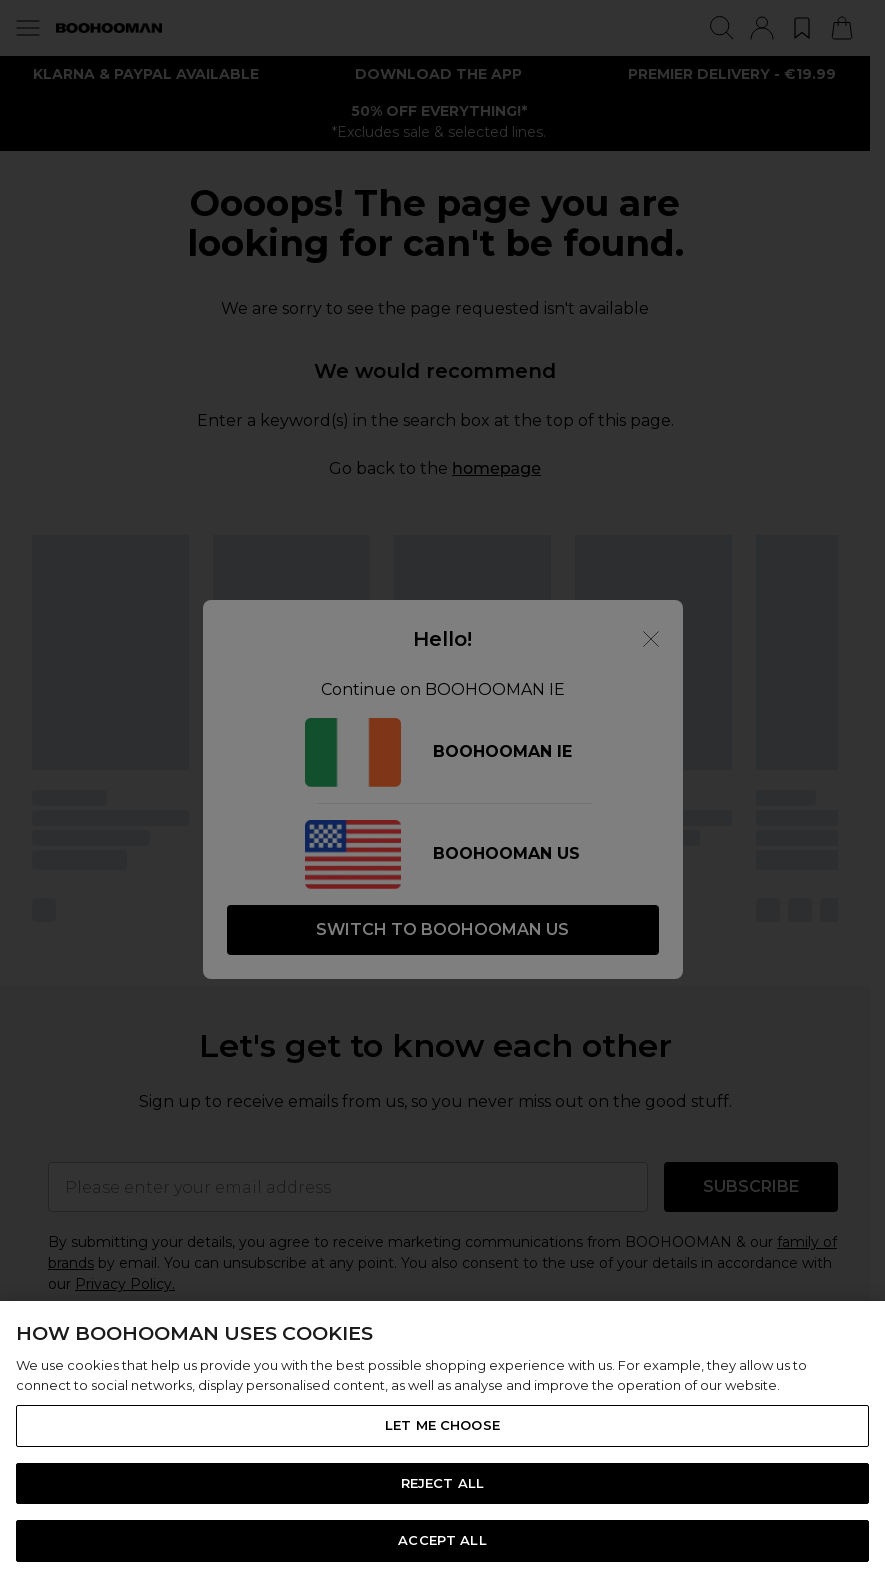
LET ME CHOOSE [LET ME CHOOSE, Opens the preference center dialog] (442, 1425)
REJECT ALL (442, 1483)
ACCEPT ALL (442, 1540)
